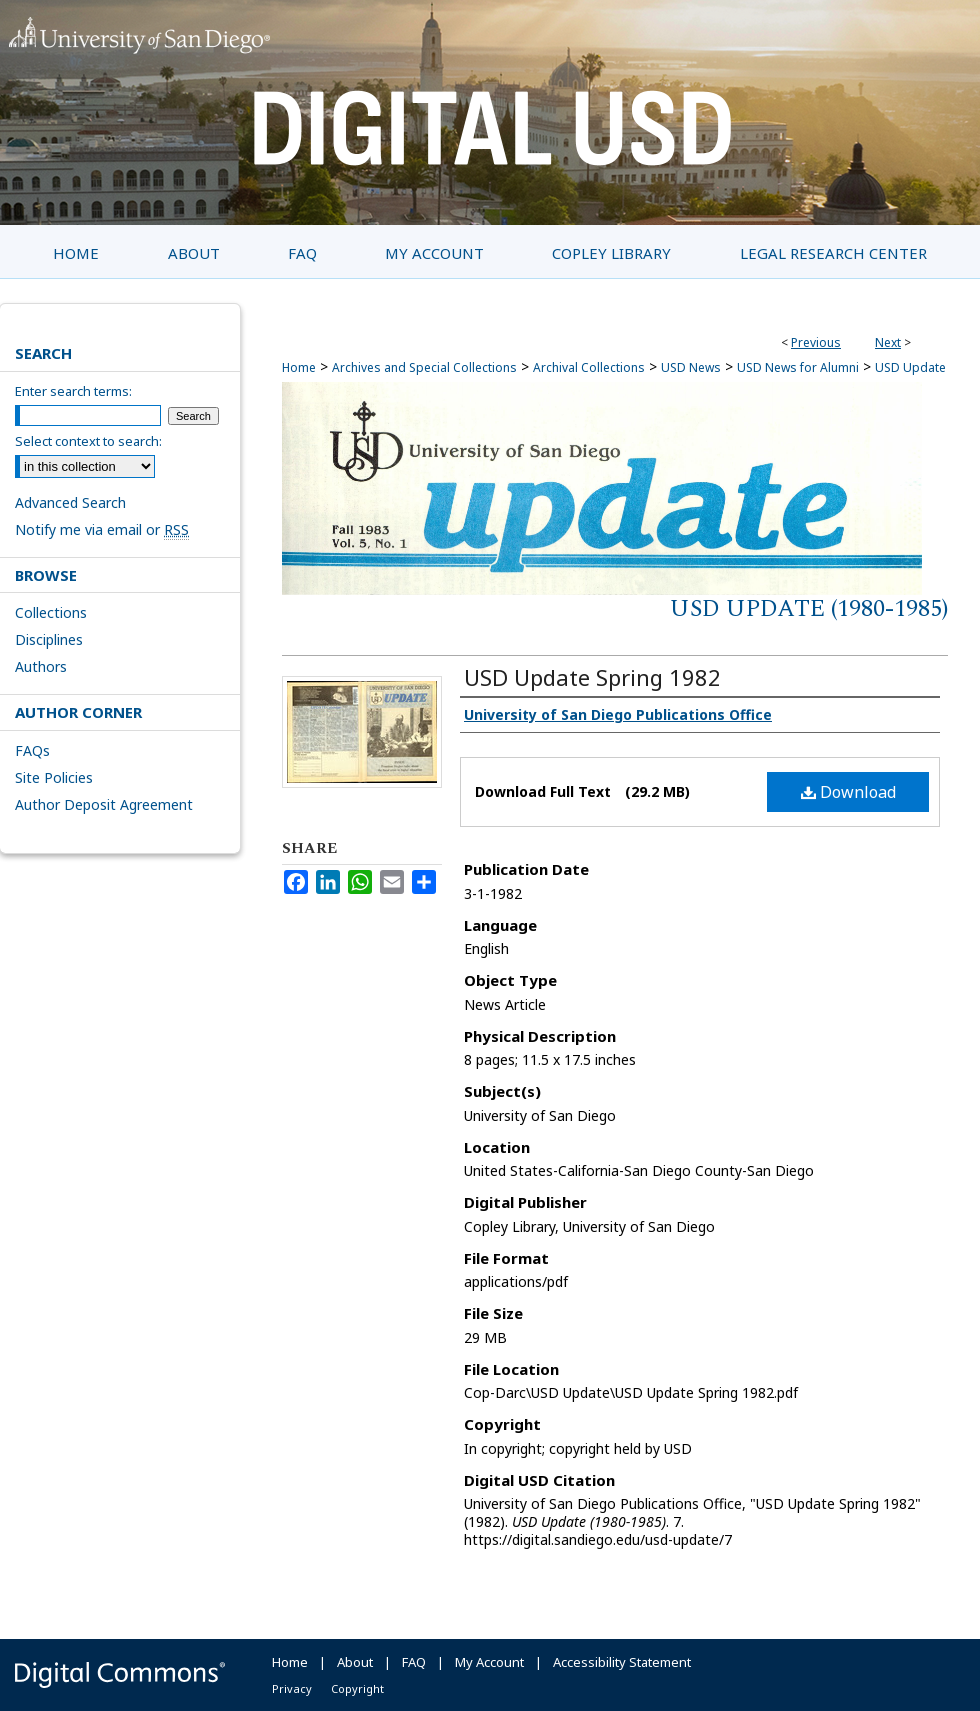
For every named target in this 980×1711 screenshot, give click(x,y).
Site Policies (54, 777)
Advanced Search (70, 502)
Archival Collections (589, 367)
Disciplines (49, 639)
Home (299, 367)
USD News (691, 367)
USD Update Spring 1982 (592, 677)
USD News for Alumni (798, 367)
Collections (51, 612)
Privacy (292, 1688)
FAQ (414, 1662)
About (355, 1662)
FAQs (32, 750)
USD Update (910, 367)
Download (848, 792)
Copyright (357, 1688)
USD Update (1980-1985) (809, 609)
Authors (41, 666)
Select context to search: (88, 441)
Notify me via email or (102, 529)
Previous (816, 342)
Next (888, 342)
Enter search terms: (73, 391)
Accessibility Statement (622, 1662)
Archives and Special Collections (424, 367)
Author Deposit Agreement (104, 804)
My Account (489, 1662)
